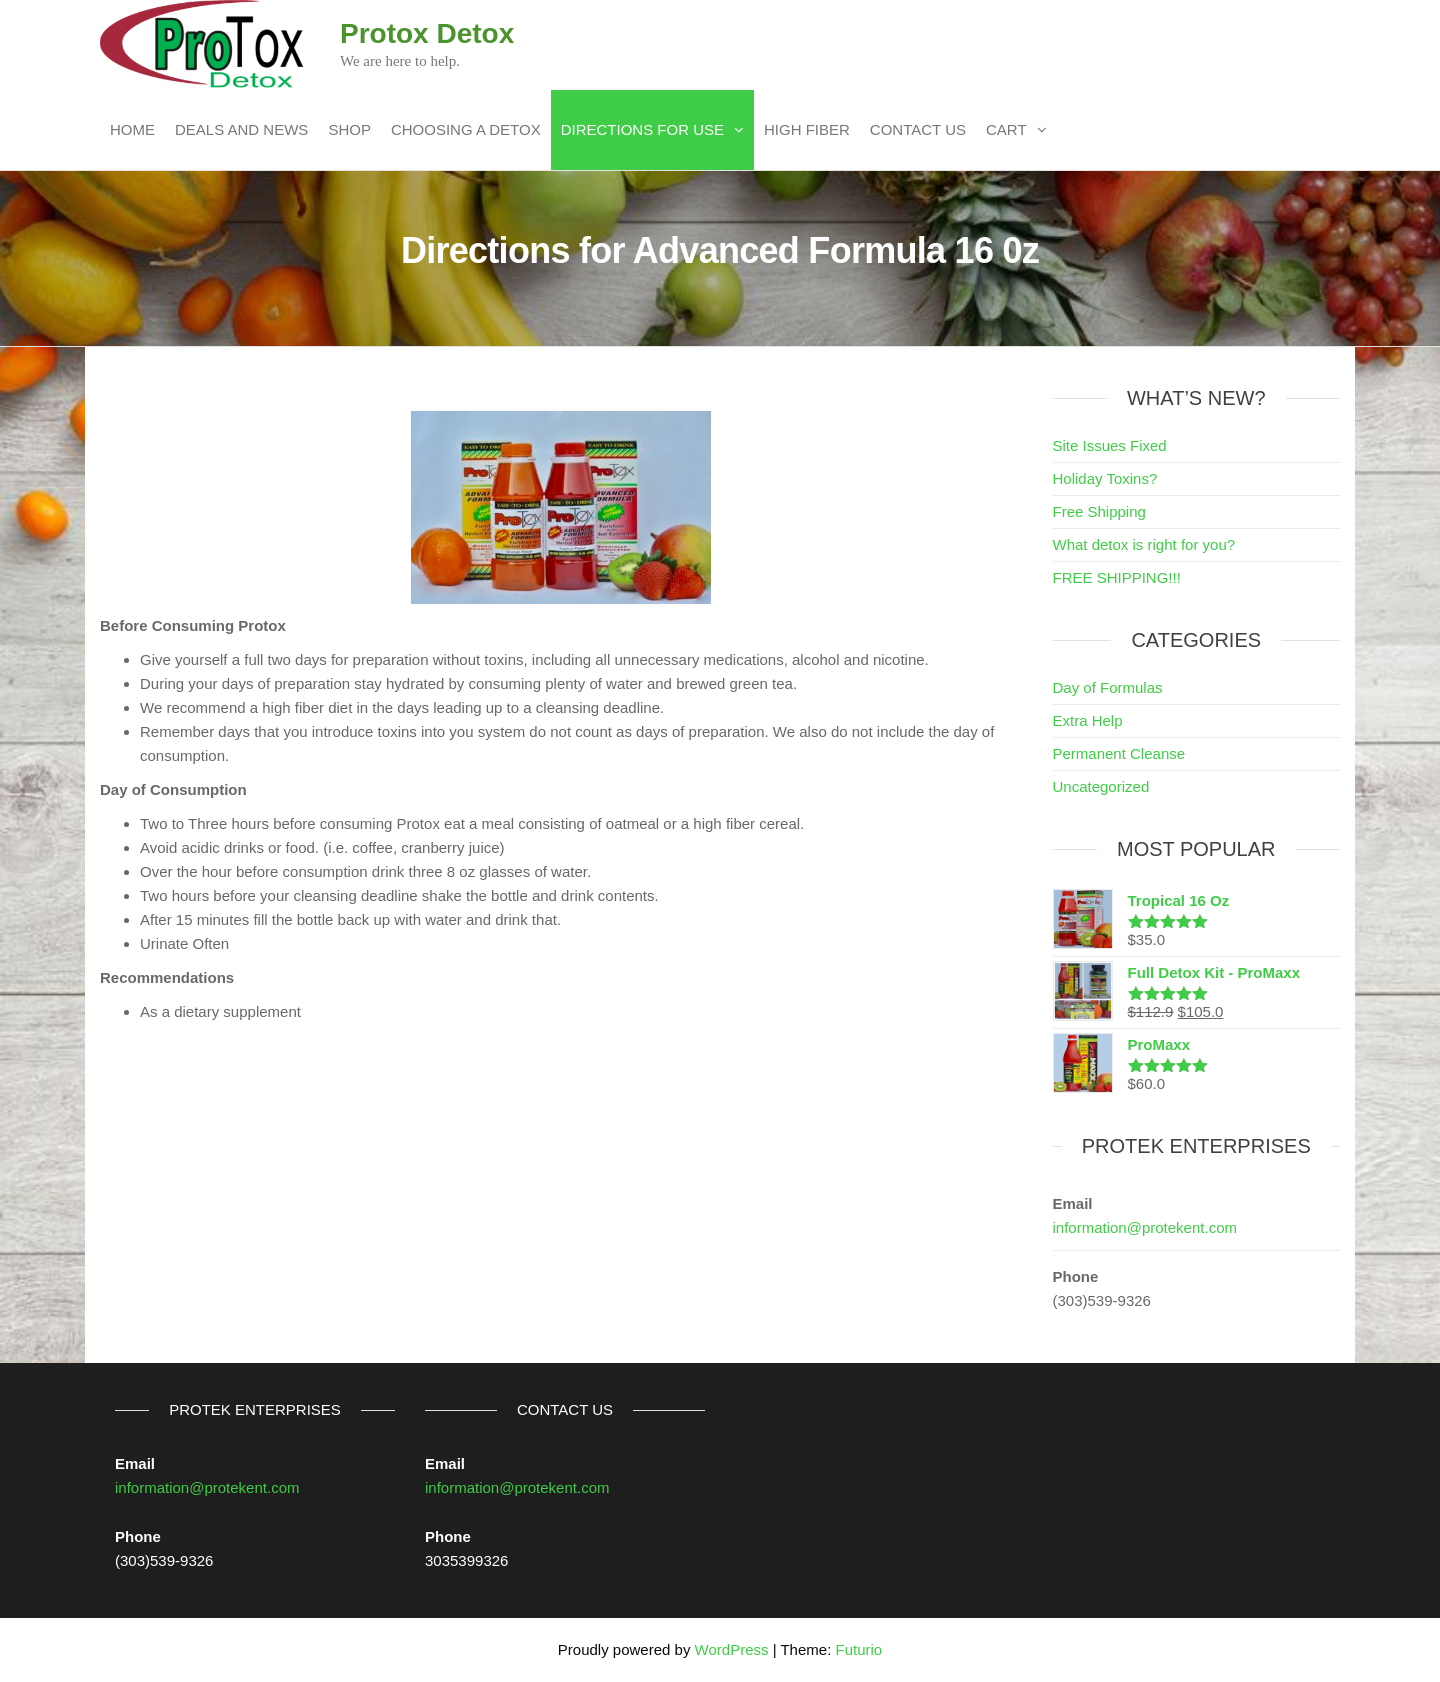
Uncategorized (1101, 786)
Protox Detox (427, 33)
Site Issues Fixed (1110, 445)
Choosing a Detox (466, 129)
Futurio (858, 1649)
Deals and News (241, 129)
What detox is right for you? (1144, 544)
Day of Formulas (1108, 687)
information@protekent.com (1145, 1227)
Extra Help (1088, 720)
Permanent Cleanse (1119, 753)
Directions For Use (642, 129)
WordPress (732, 1649)
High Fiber (807, 129)
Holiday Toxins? (1105, 478)
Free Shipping (1099, 511)
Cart (1006, 129)
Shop (349, 129)
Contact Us (918, 129)
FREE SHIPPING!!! (1117, 577)
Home (132, 129)
